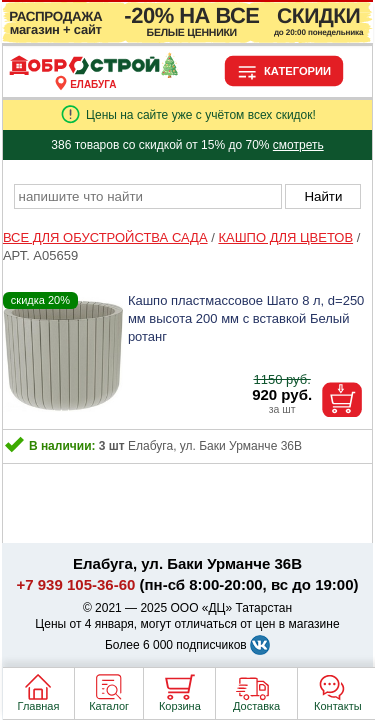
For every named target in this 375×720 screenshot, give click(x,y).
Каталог (109, 706)
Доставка (256, 706)
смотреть (298, 145)
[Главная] (93, 73)
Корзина (180, 706)
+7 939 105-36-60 (76, 584)
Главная (39, 706)
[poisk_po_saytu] (148, 196)
